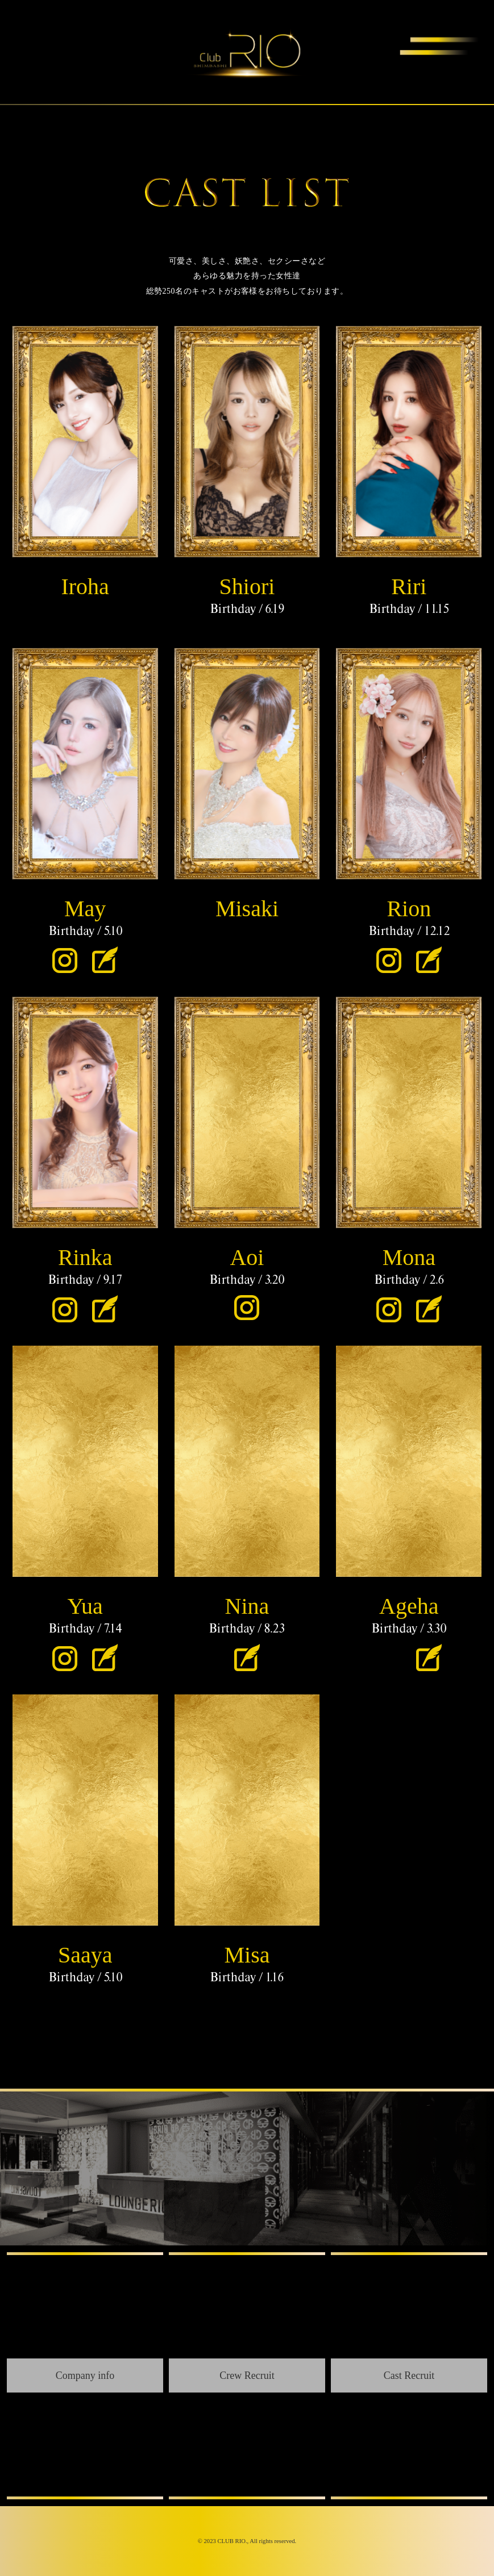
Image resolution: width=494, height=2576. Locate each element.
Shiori (247, 586)
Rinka (85, 1257)
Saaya (85, 1955)
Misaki (247, 908)
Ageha (408, 1606)
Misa (246, 1955)
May (85, 908)
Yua (85, 1606)
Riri (408, 586)
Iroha (85, 586)
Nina (247, 1606)
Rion (409, 908)
